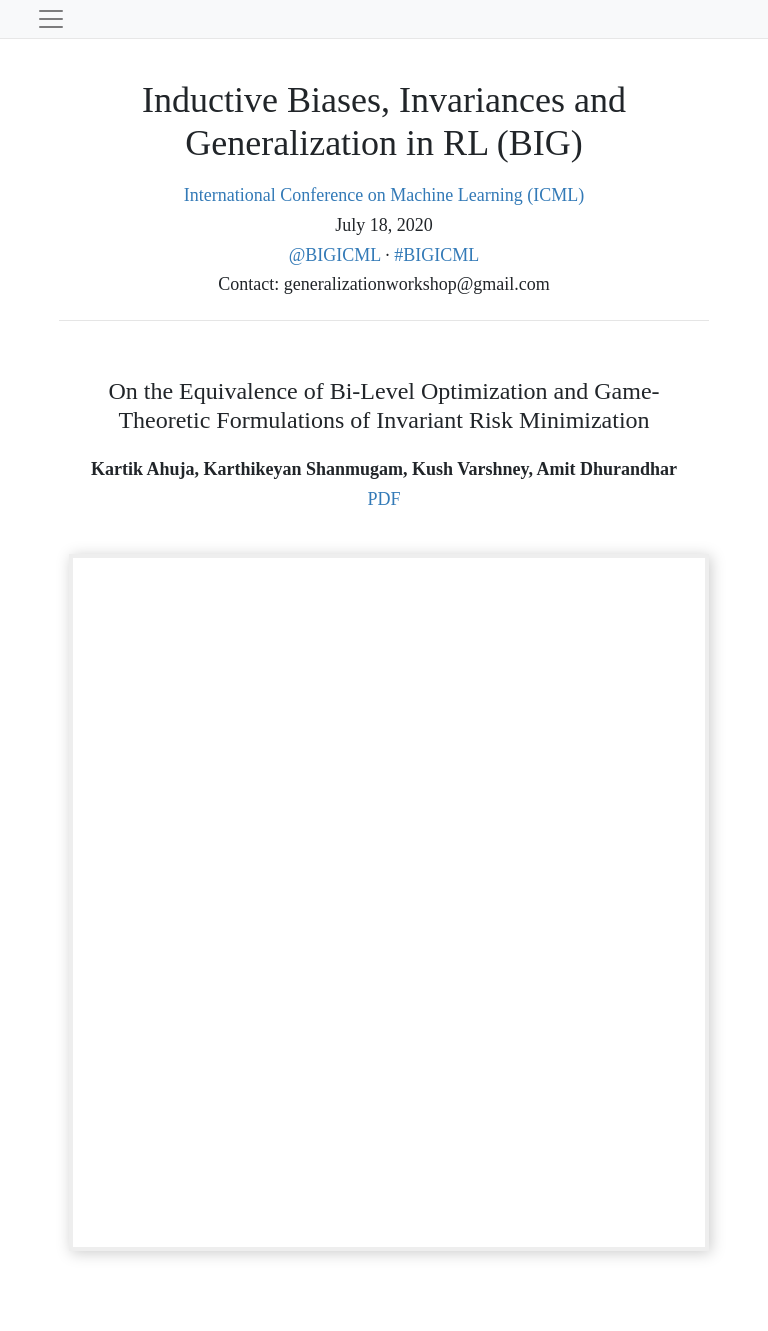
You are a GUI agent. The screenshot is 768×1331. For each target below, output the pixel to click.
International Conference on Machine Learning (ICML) (384, 195)
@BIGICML (337, 255)
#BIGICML (436, 255)
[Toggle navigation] (51, 19)
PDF (383, 499)
